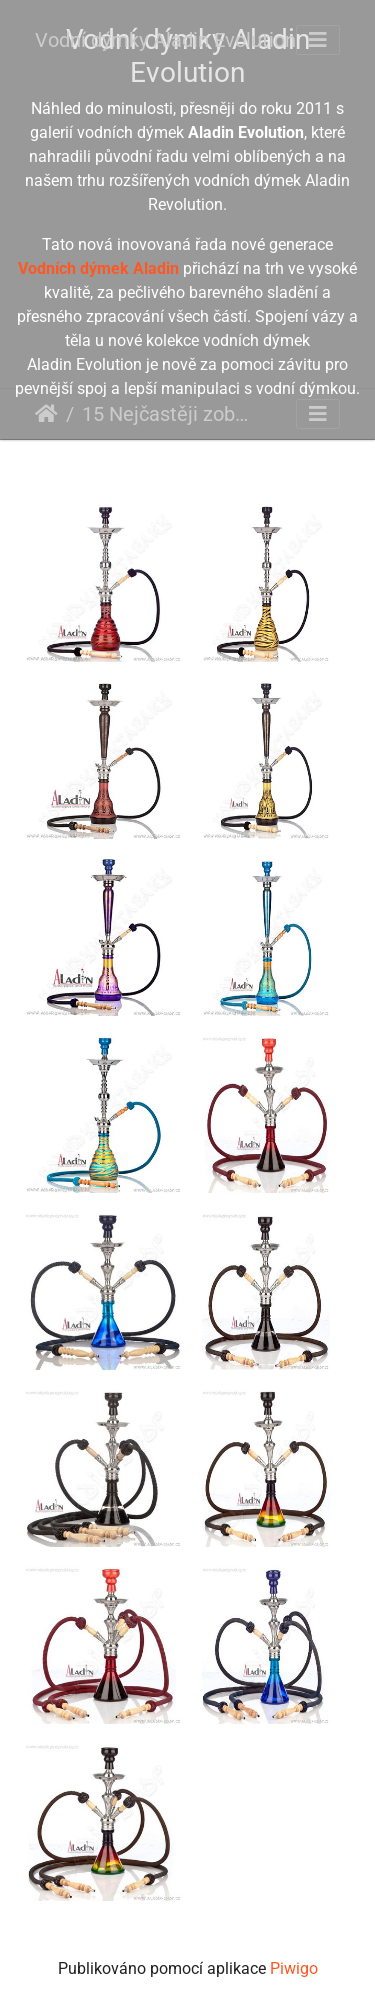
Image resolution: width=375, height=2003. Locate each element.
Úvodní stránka (46, 414)
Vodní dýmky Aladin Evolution (165, 40)
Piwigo (294, 1968)
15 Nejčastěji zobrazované (165, 414)
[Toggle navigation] (318, 40)
